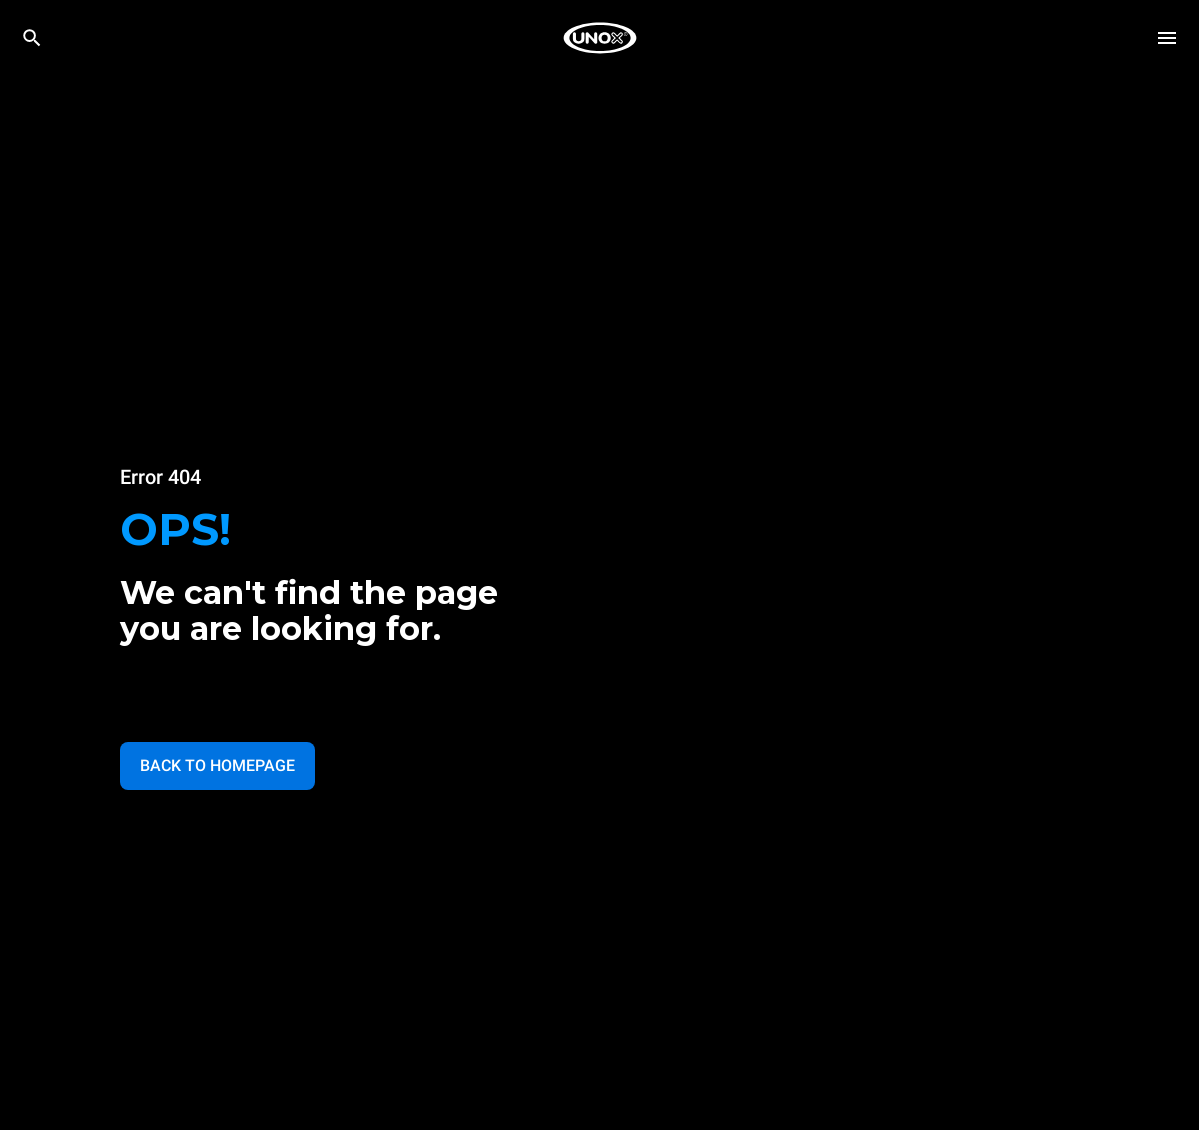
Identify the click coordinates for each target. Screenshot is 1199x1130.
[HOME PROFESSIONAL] (600, 38)
